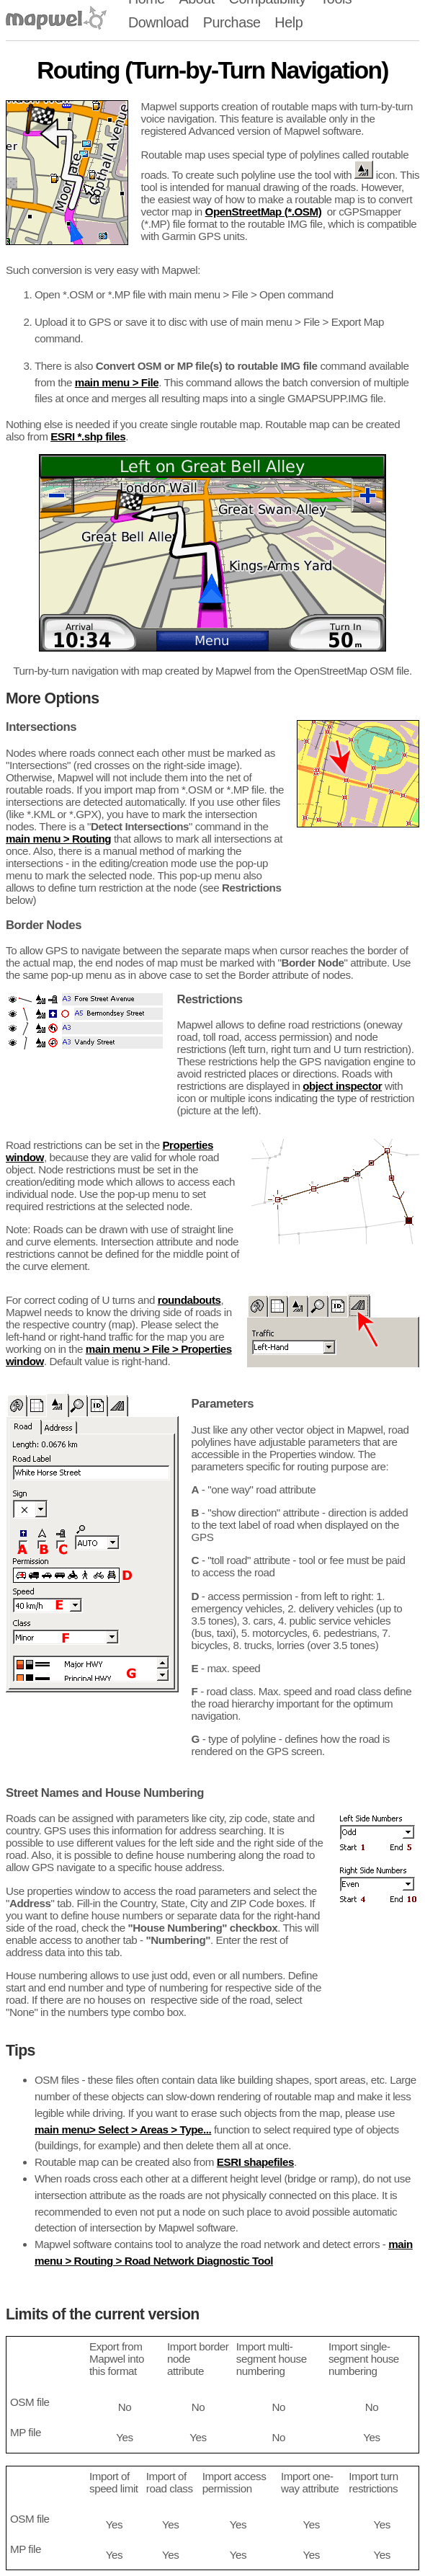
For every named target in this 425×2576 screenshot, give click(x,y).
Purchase (232, 22)
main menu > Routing (58, 838)
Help (288, 22)
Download (158, 22)
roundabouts (189, 1300)
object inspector (342, 1086)
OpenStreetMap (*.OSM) (263, 211)
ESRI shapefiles (255, 2162)
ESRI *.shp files (87, 436)
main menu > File (116, 382)
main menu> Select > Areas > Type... (123, 2129)
